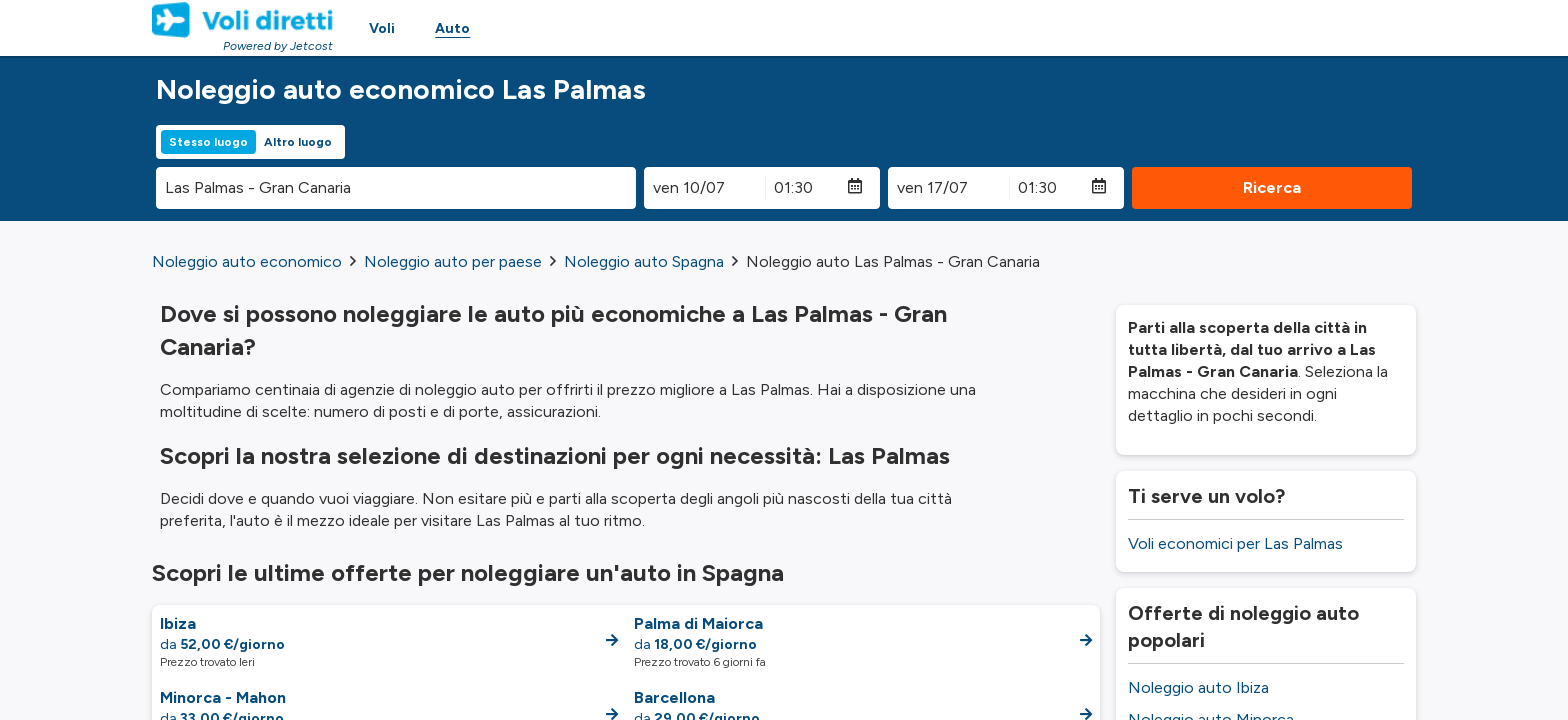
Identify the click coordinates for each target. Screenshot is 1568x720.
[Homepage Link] (242, 20)
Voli (382, 28)
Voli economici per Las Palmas (1235, 543)
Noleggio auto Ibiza (1198, 687)
